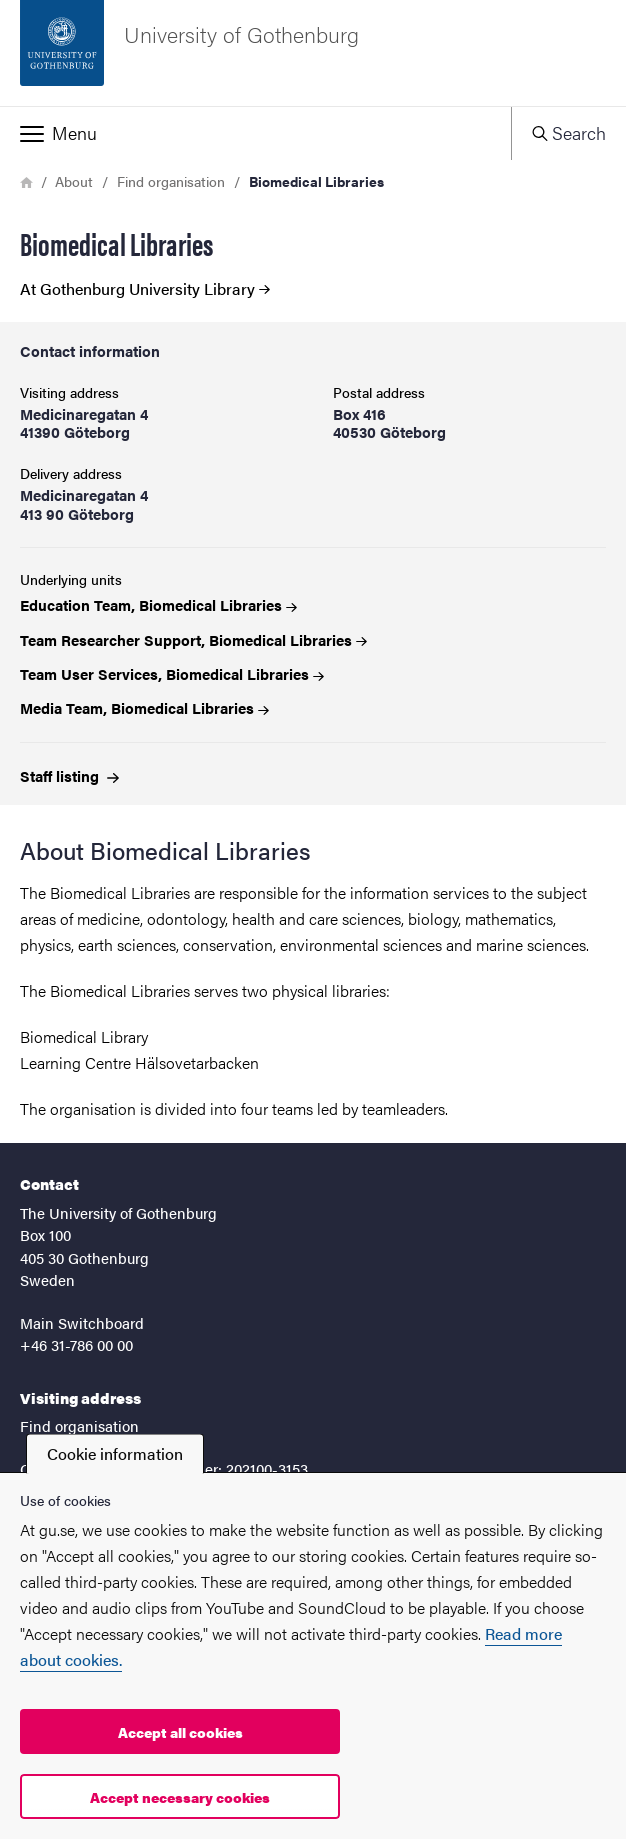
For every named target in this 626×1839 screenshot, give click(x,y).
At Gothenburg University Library (145, 289)
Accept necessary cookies (180, 1797)
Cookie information (115, 1453)
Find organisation (171, 181)
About (74, 181)
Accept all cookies (180, 1732)
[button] (255, 133)
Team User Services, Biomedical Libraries (172, 673)
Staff (69, 775)
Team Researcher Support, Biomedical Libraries (193, 639)
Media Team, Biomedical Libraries (144, 707)
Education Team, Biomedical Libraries (158, 604)
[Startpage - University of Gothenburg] (313, 53)
